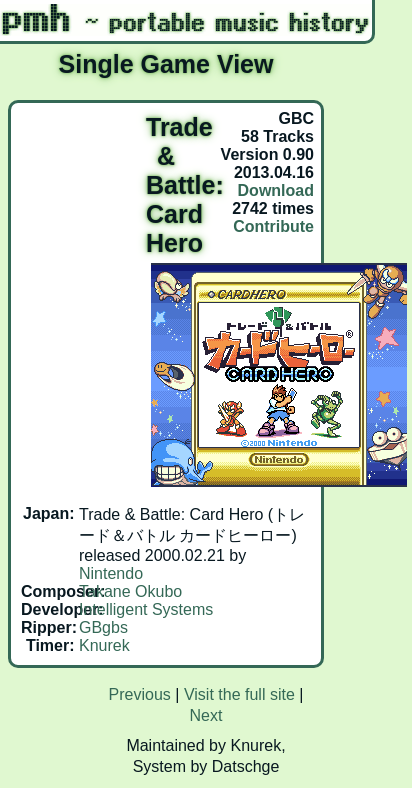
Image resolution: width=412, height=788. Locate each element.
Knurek (104, 645)
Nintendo (111, 573)
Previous (140, 694)
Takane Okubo (130, 591)
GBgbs (103, 627)
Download (276, 190)
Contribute (273, 226)
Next (206, 715)
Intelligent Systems (146, 609)
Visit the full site (239, 694)
